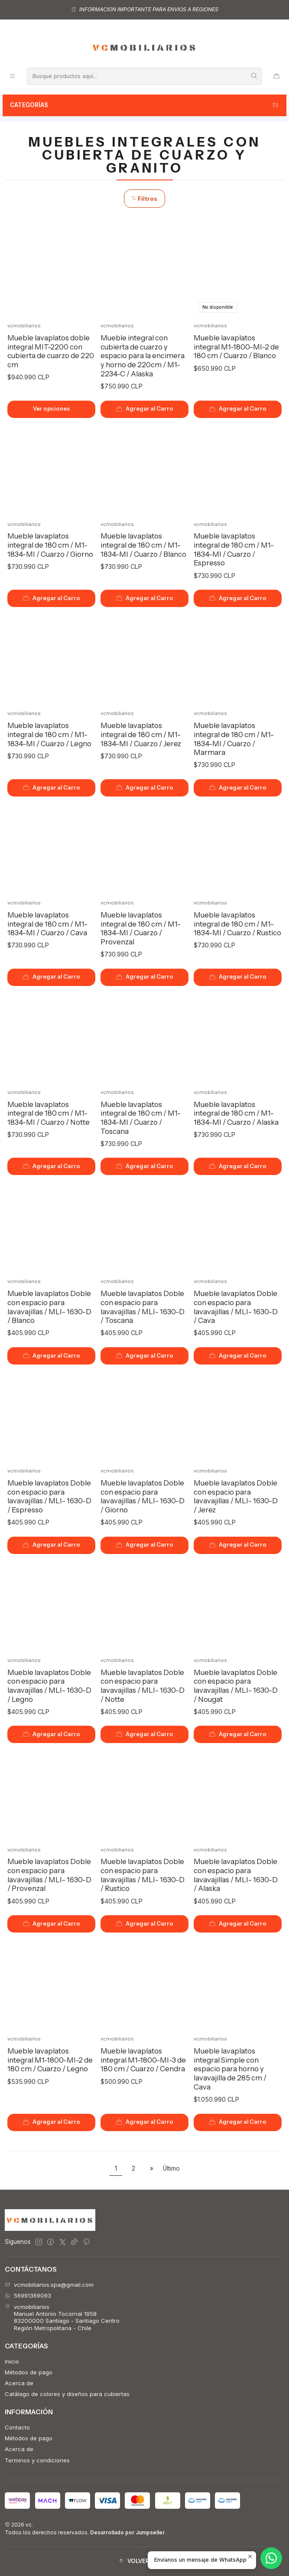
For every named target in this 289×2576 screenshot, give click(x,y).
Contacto (17, 2427)
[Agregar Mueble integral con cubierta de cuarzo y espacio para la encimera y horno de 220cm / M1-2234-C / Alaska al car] (145, 409)
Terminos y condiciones (37, 2460)
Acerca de (19, 2383)
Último (171, 2168)
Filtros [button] (144, 198)
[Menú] (12, 76)
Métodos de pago (28, 2372)
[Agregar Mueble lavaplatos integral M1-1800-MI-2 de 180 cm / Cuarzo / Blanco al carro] (238, 409)
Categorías (144, 105)
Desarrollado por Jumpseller (127, 2532)
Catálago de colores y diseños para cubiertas (67, 2393)
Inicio (12, 2361)
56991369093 (28, 2295)
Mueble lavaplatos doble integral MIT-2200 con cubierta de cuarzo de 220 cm (50, 351)
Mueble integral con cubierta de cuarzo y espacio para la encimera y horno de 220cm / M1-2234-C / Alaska (143, 355)
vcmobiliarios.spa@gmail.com (49, 2284)
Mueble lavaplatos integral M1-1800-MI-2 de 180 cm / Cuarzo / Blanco (236, 346)
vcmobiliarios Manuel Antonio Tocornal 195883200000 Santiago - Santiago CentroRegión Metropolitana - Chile (62, 2317)
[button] (144, 2561)
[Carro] (276, 76)
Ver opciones (51, 408)
